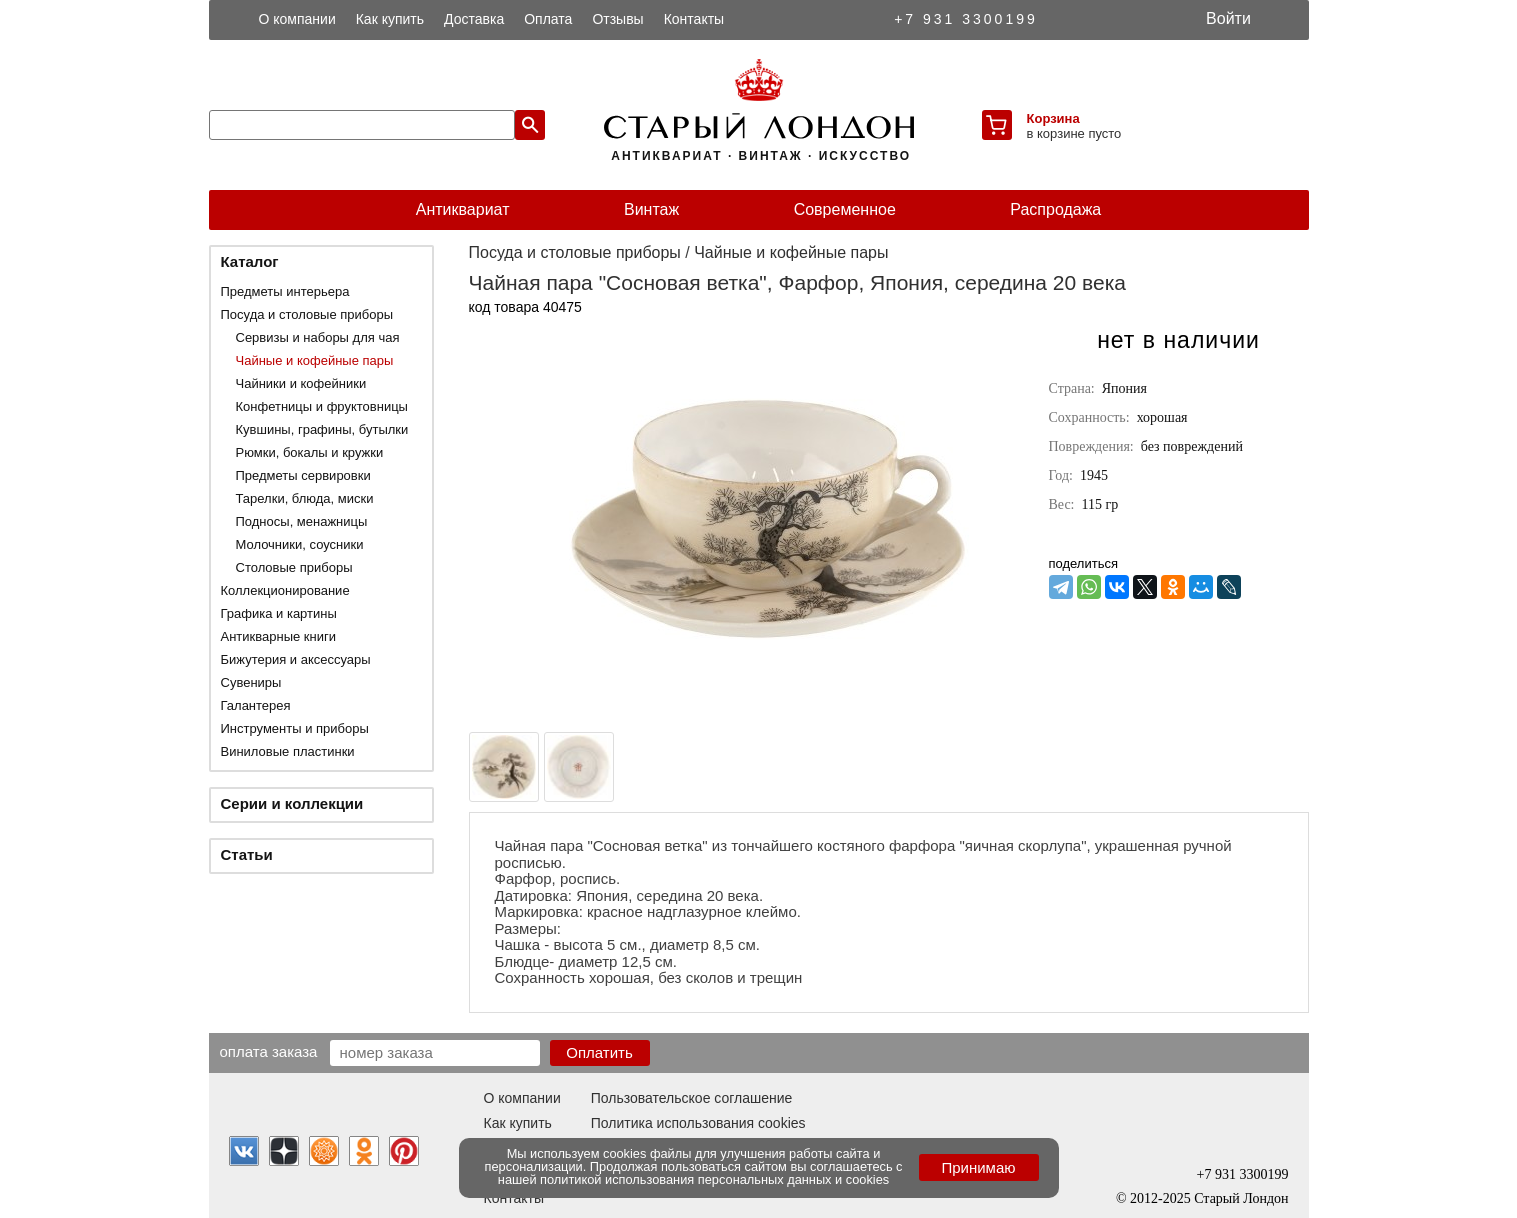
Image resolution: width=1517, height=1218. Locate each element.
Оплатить (599, 1052)
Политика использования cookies (698, 1123)
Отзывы (617, 19)
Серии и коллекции (292, 803)
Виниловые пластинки (288, 751)
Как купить (390, 19)
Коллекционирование (285, 590)
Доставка (474, 19)
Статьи (247, 854)
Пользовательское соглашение (692, 1098)
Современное (845, 209)
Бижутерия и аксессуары (296, 659)
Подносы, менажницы (302, 521)
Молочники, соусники (300, 544)
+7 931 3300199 (966, 19)
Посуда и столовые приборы (307, 314)
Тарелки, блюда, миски (305, 498)
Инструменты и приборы (295, 728)
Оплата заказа (269, 1051)
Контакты (694, 19)
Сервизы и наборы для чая (318, 337)
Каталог (250, 261)
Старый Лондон (1241, 1198)
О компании (297, 19)
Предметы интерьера (285, 291)
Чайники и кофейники (301, 383)
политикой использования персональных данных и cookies (714, 1179)
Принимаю (978, 1167)
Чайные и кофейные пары (315, 360)
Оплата (548, 19)
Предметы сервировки (303, 475)
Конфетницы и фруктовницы (322, 406)
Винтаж (651, 209)
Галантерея (256, 705)
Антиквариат (463, 209)
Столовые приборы (294, 567)
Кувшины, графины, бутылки (322, 429)
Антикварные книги (278, 636)
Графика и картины (279, 613)
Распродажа (1055, 209)
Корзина (1053, 118)
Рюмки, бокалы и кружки (310, 452)
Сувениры (251, 682)
